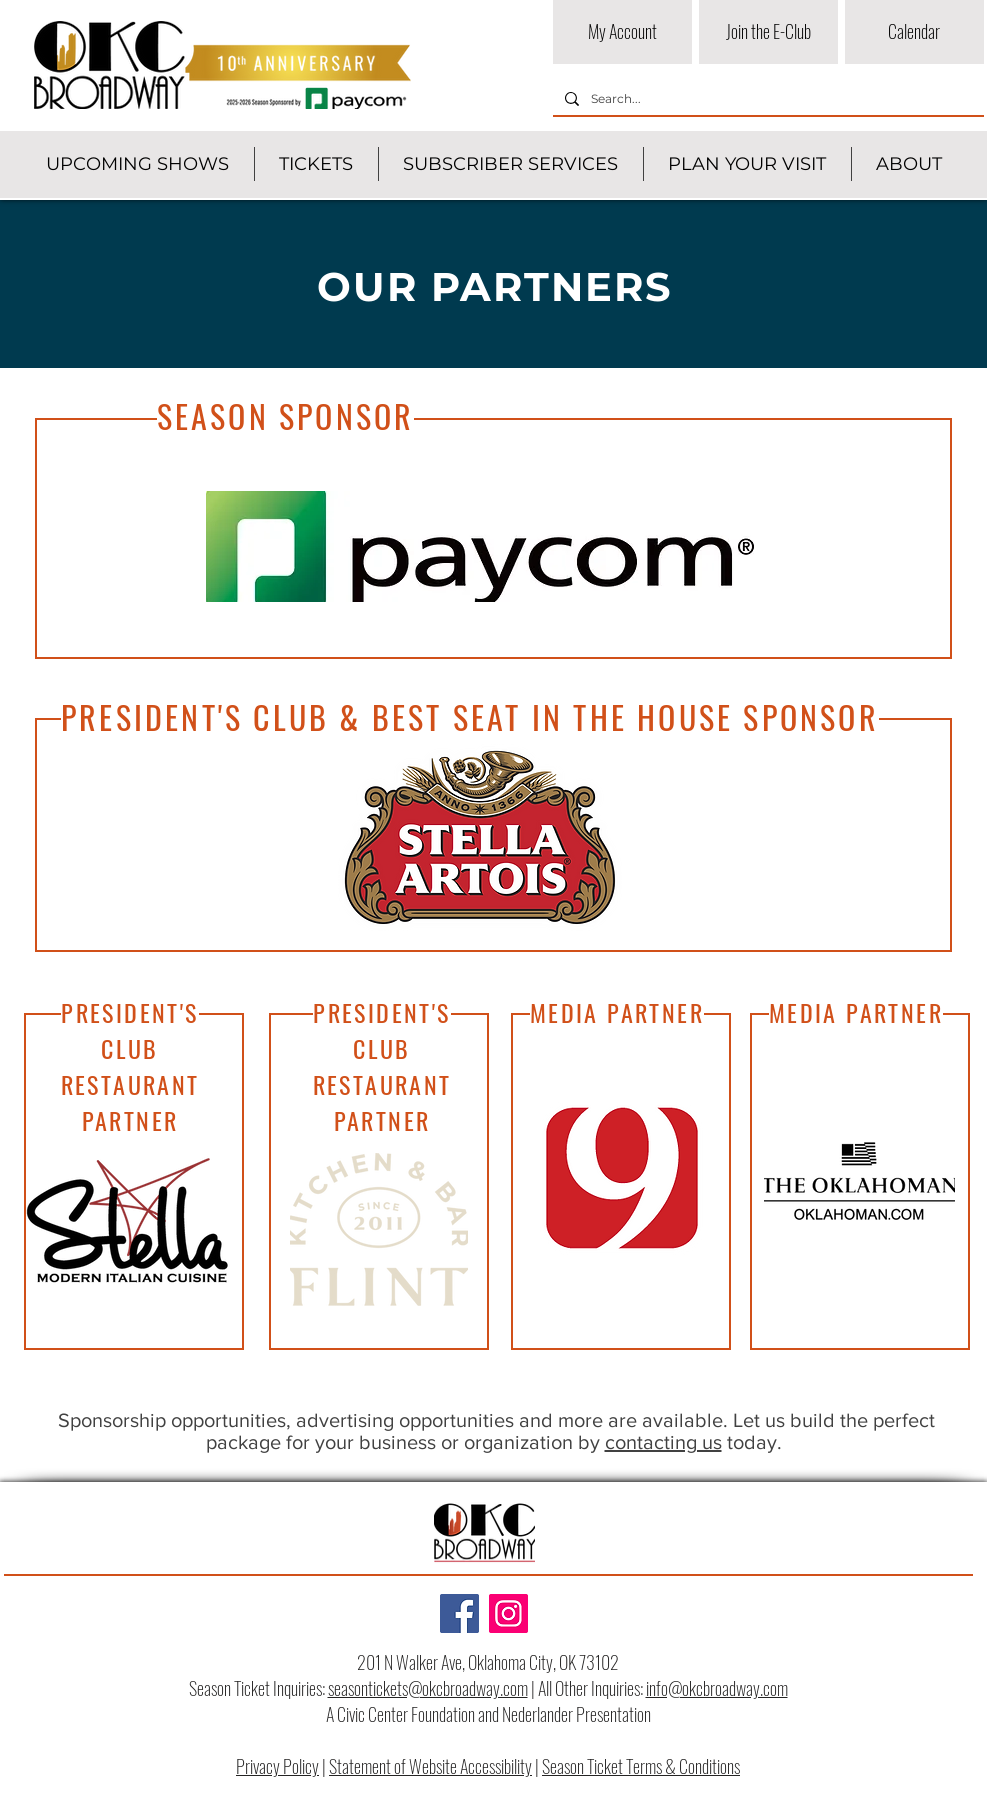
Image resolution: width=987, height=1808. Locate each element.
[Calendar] (914, 32)
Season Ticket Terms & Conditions (641, 1766)
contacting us (663, 1442)
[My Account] (622, 32)
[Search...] (766, 99)
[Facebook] (459, 1613)
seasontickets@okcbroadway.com (428, 1688)
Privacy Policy (277, 1766)
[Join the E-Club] (768, 32)
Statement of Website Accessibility (430, 1766)
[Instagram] (508, 1613)
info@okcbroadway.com (717, 1688)
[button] (137, 164)
